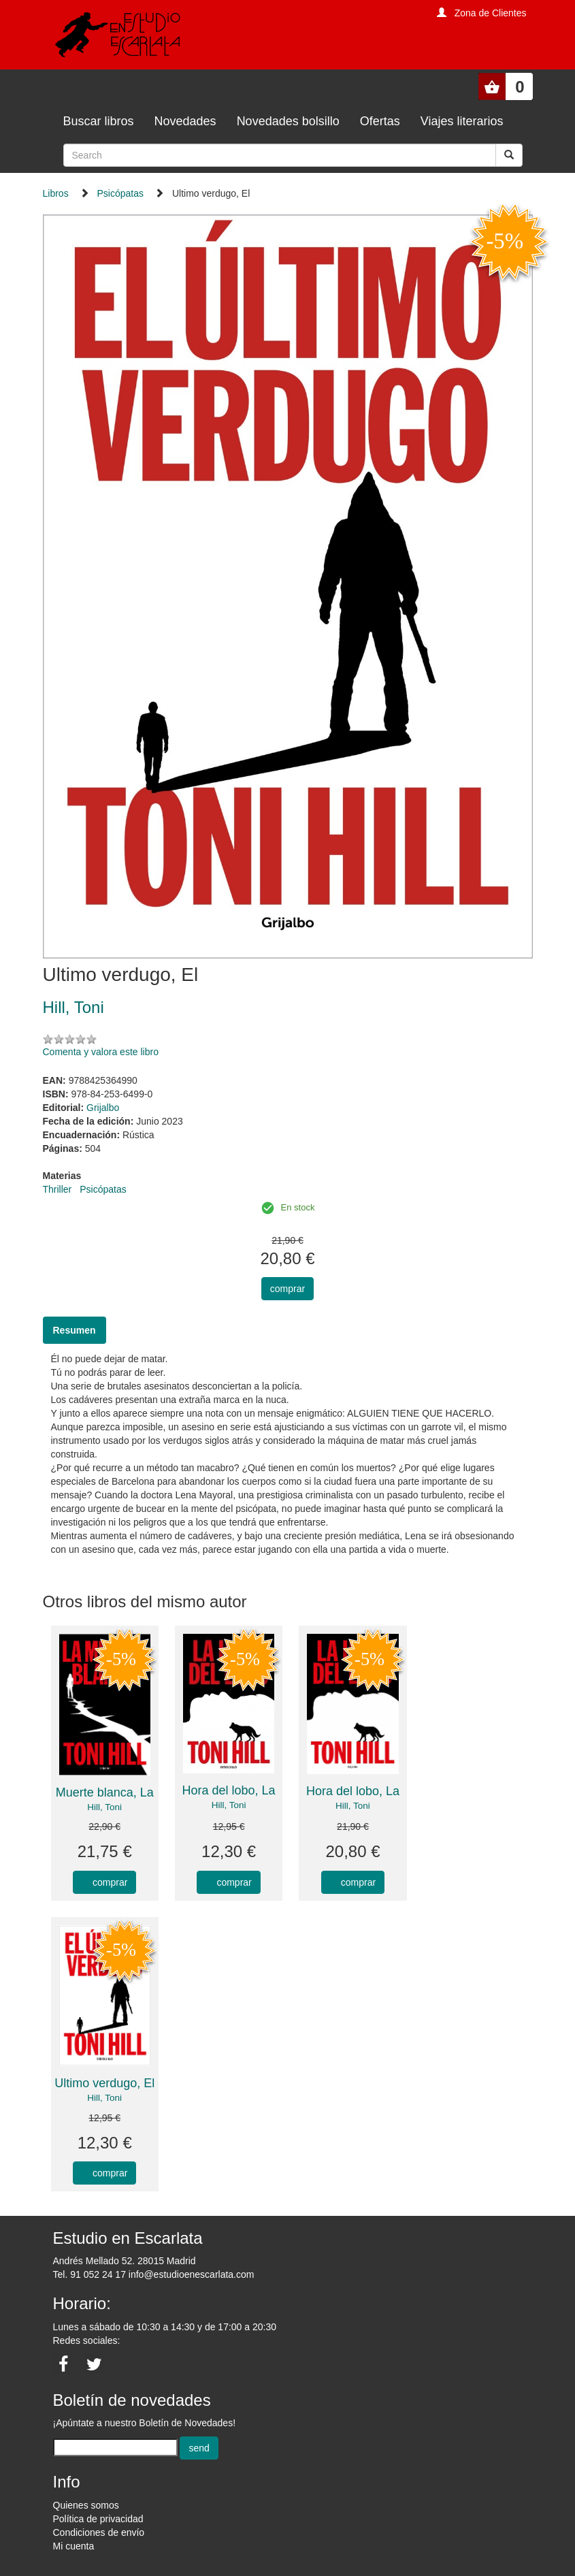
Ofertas (380, 121)
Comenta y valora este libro (101, 1051)
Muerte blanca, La (105, 1792)
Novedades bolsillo (288, 121)
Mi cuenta (74, 2546)
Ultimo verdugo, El (104, 2083)
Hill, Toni (104, 1807)
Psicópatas (120, 193)
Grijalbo (102, 1107)
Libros (56, 193)
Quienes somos (86, 2505)
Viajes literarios (462, 121)
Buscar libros (98, 121)
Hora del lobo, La (229, 1790)
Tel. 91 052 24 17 (89, 2274)
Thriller (57, 1189)
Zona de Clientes (491, 12)
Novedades (185, 121)
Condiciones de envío (99, 2532)
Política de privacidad (98, 2518)
